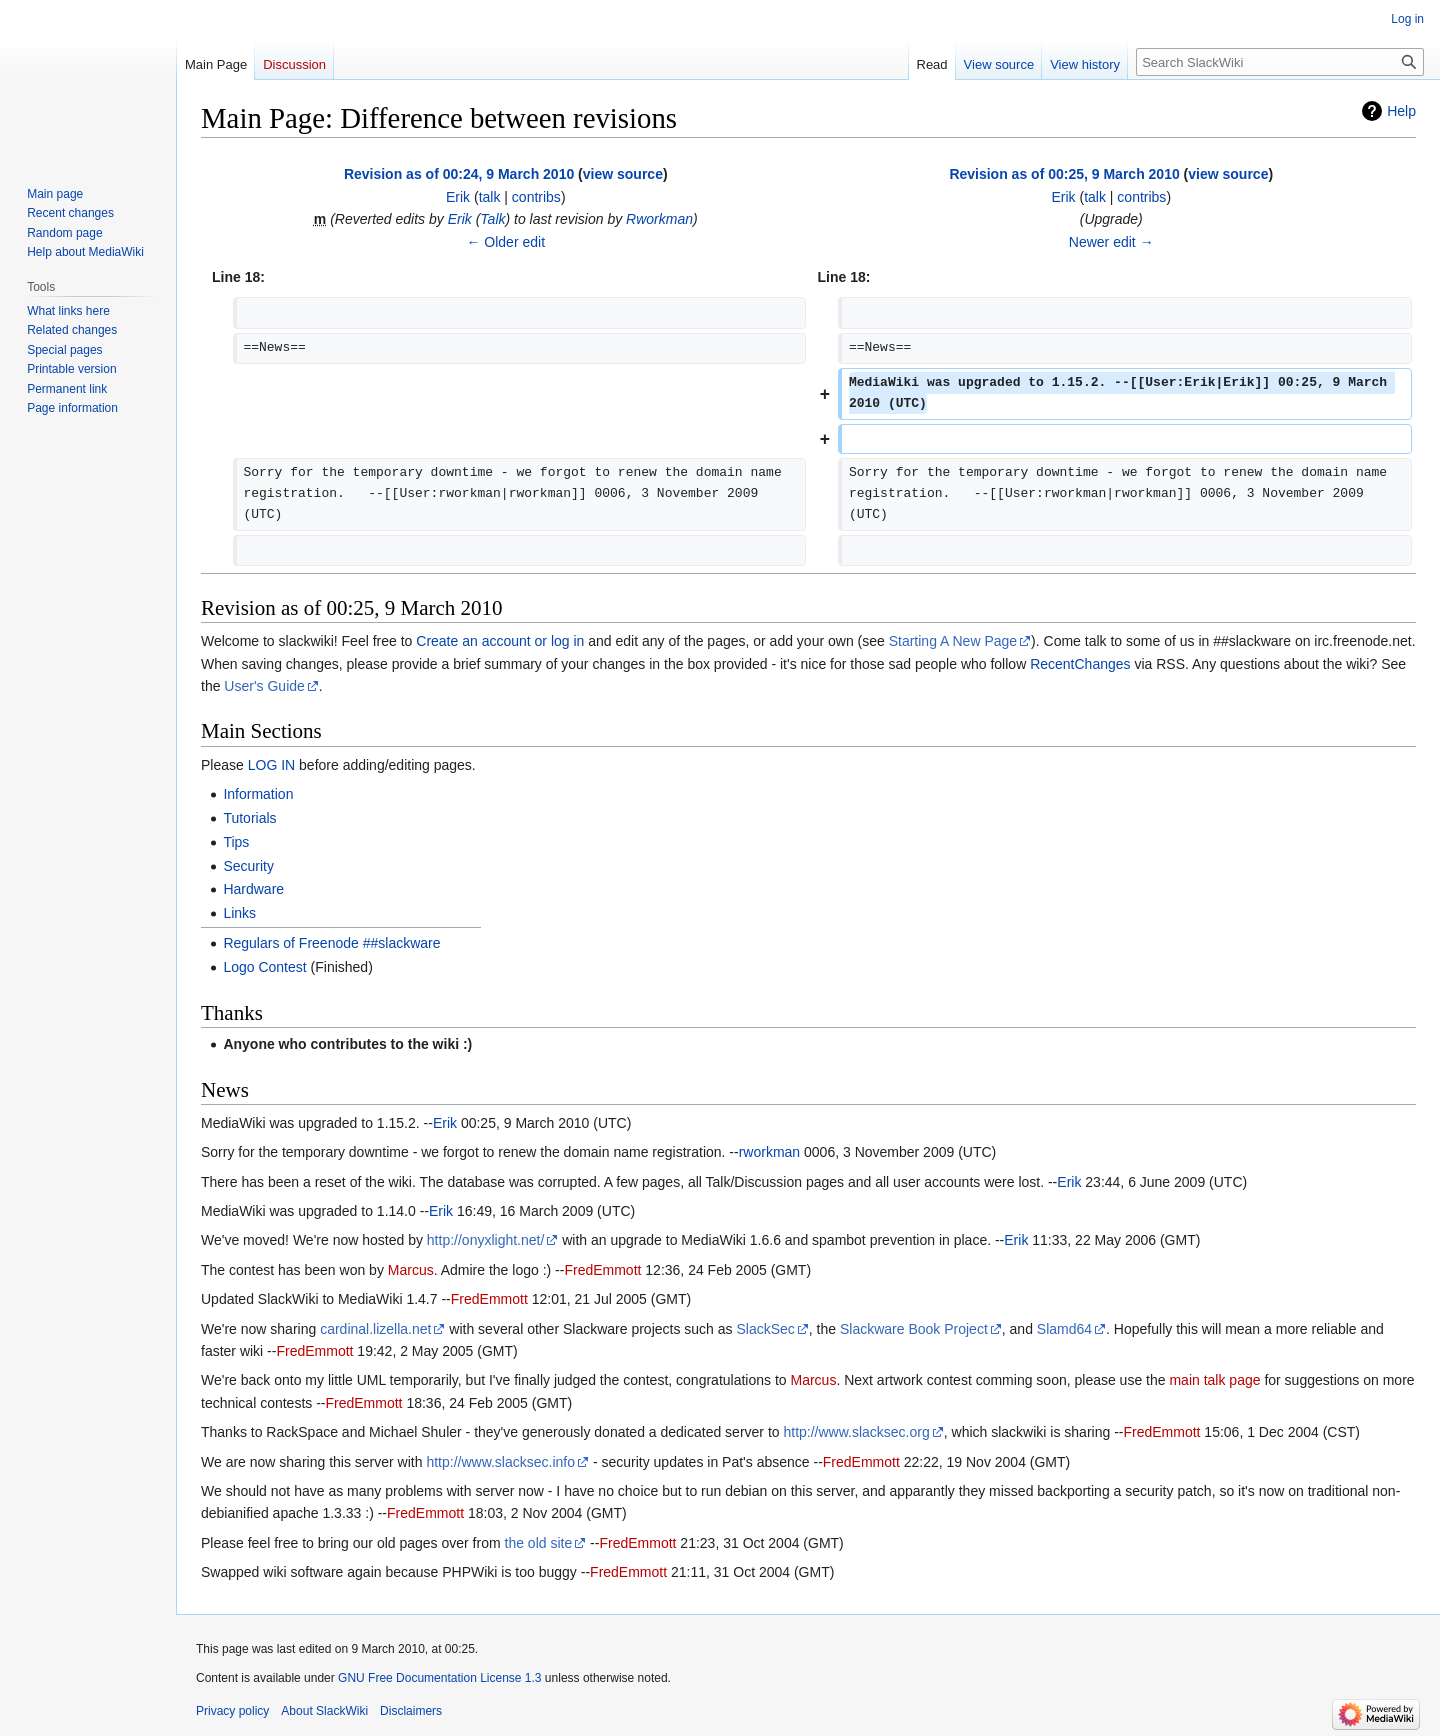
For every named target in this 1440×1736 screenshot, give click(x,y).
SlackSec (765, 1329)
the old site (539, 1543)
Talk (492, 219)
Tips (236, 842)
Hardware (253, 889)
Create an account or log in (500, 641)
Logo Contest (264, 967)
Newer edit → (1111, 242)
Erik (460, 219)
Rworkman (659, 219)
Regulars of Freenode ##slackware (331, 943)
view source (623, 174)
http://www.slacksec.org (856, 1432)
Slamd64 (1064, 1329)
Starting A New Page (953, 641)
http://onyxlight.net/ (486, 1240)
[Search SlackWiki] (1280, 62)
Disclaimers (411, 1711)
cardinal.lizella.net (375, 1329)
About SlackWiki (324, 1711)
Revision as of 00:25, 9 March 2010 (1064, 174)
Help (1401, 111)
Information (258, 794)
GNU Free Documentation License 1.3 (439, 1678)
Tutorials (249, 818)
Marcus (411, 1270)
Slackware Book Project (914, 1329)
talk (490, 197)
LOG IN (271, 765)
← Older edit (505, 242)
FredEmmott (602, 1270)
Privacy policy (232, 1711)
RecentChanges (1080, 664)
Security (248, 866)
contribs (536, 197)
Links (239, 913)
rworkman (769, 1152)
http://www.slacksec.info (500, 1462)
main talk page (1214, 1380)
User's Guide (264, 686)
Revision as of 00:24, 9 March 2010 (459, 174)
